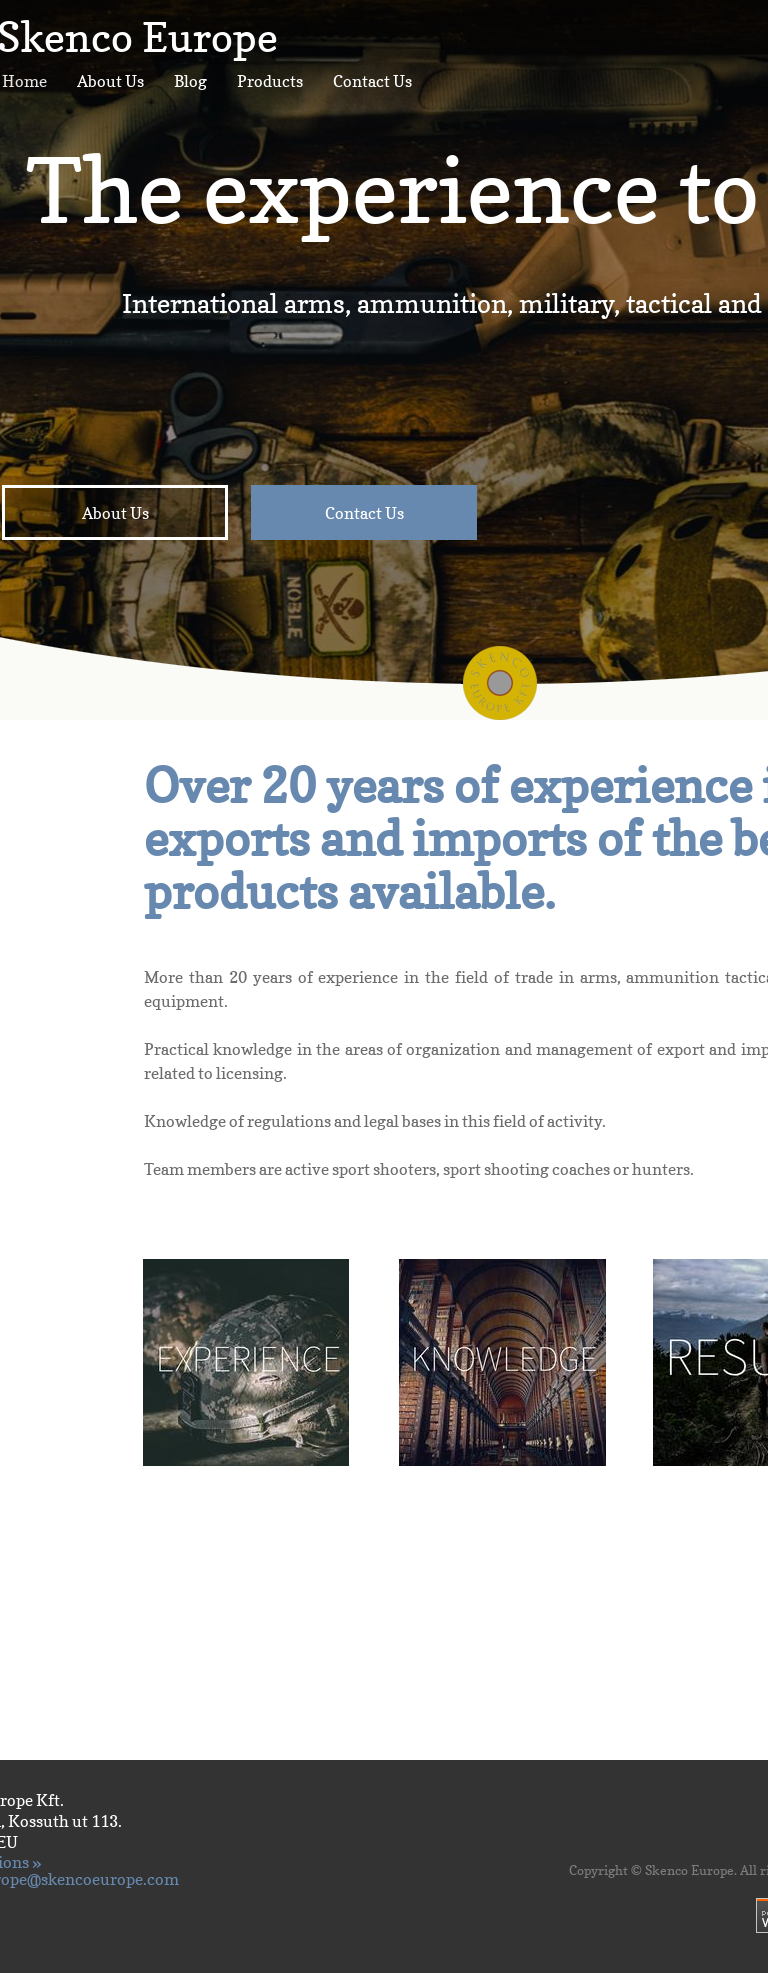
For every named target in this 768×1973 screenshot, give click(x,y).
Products (270, 81)
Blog (190, 81)
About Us (110, 81)
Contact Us (372, 81)
